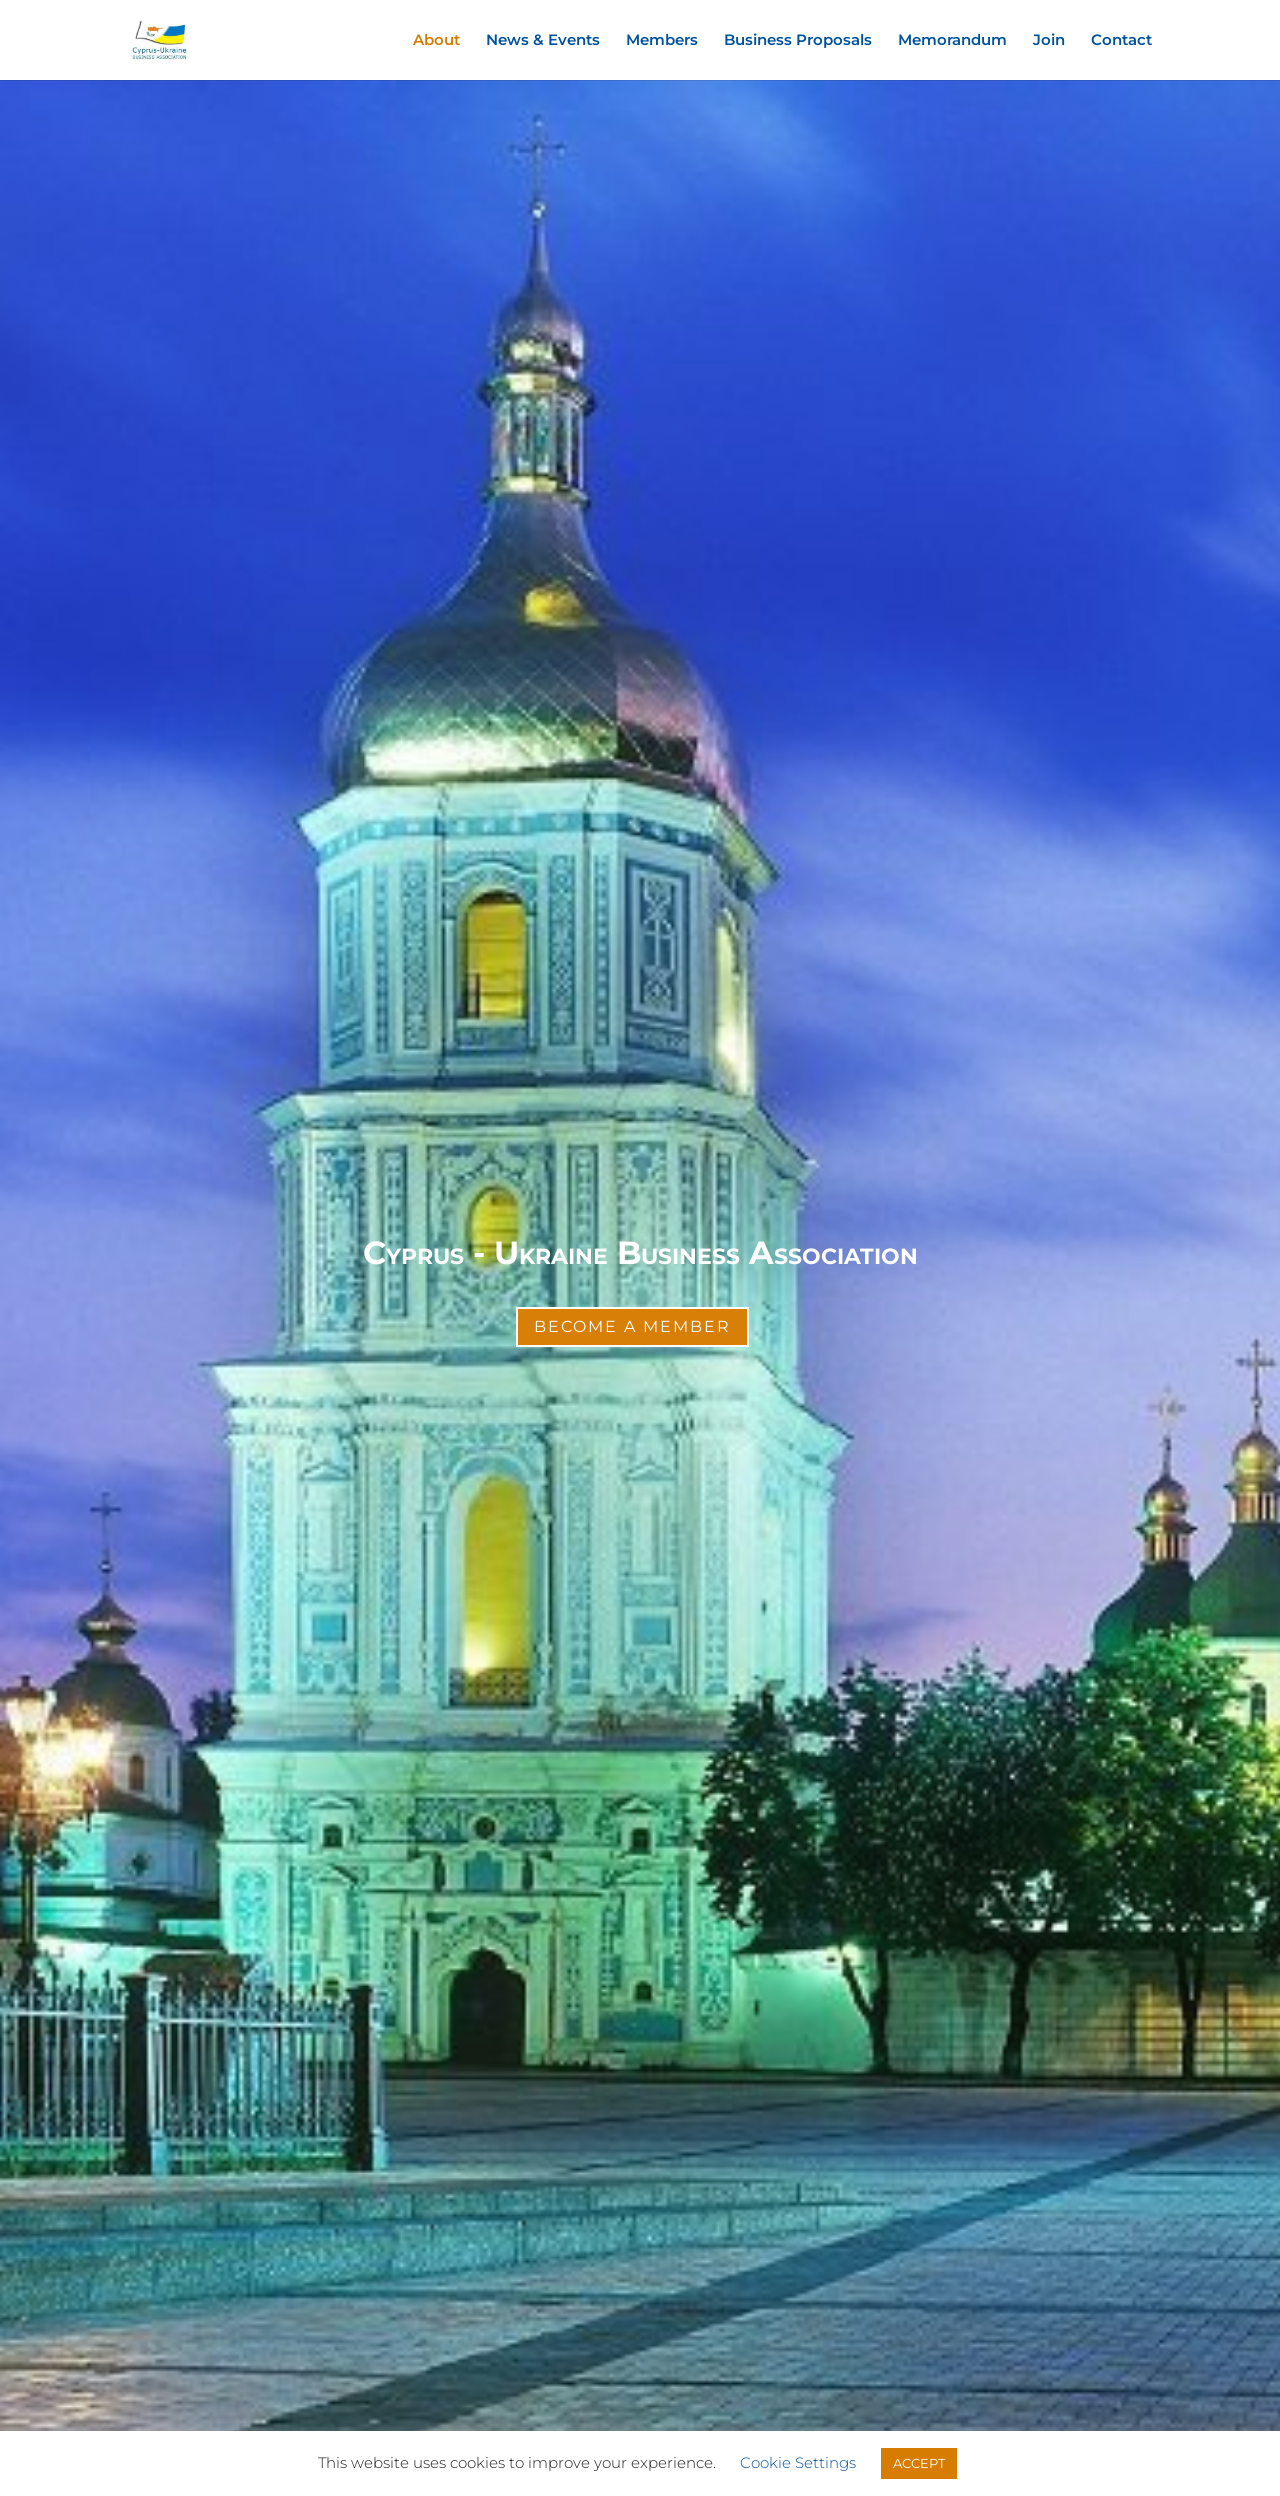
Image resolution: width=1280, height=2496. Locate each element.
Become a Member (632, 1326)
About (436, 41)
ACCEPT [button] (919, 2463)
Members (662, 41)
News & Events (543, 41)
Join (1049, 41)
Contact (1121, 41)
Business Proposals (798, 41)
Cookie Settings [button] (798, 2462)
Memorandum (952, 41)
